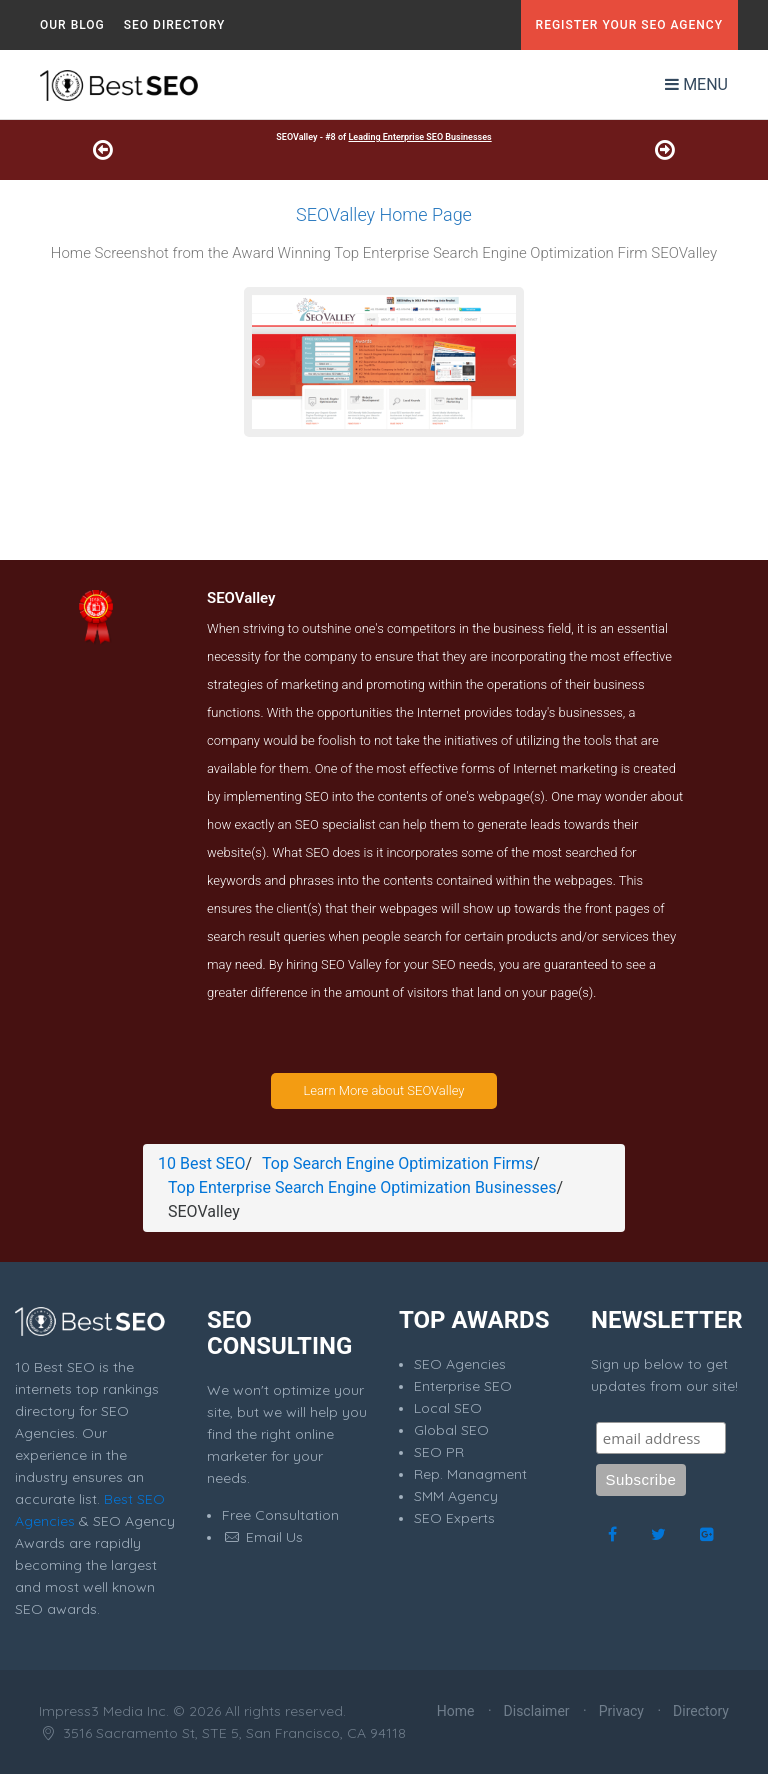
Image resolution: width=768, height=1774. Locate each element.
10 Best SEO (201, 1163)
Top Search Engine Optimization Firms (397, 1163)
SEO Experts (454, 1518)
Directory (701, 1711)
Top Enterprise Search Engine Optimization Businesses (362, 1187)
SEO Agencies (460, 1364)
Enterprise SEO (463, 1386)
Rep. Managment (470, 1474)
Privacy (621, 1711)
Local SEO (448, 1408)
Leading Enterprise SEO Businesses (419, 137)
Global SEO (451, 1430)
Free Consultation (280, 1515)
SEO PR (439, 1452)
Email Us (262, 1537)
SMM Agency (456, 1496)
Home (456, 1711)
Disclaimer (537, 1711)
